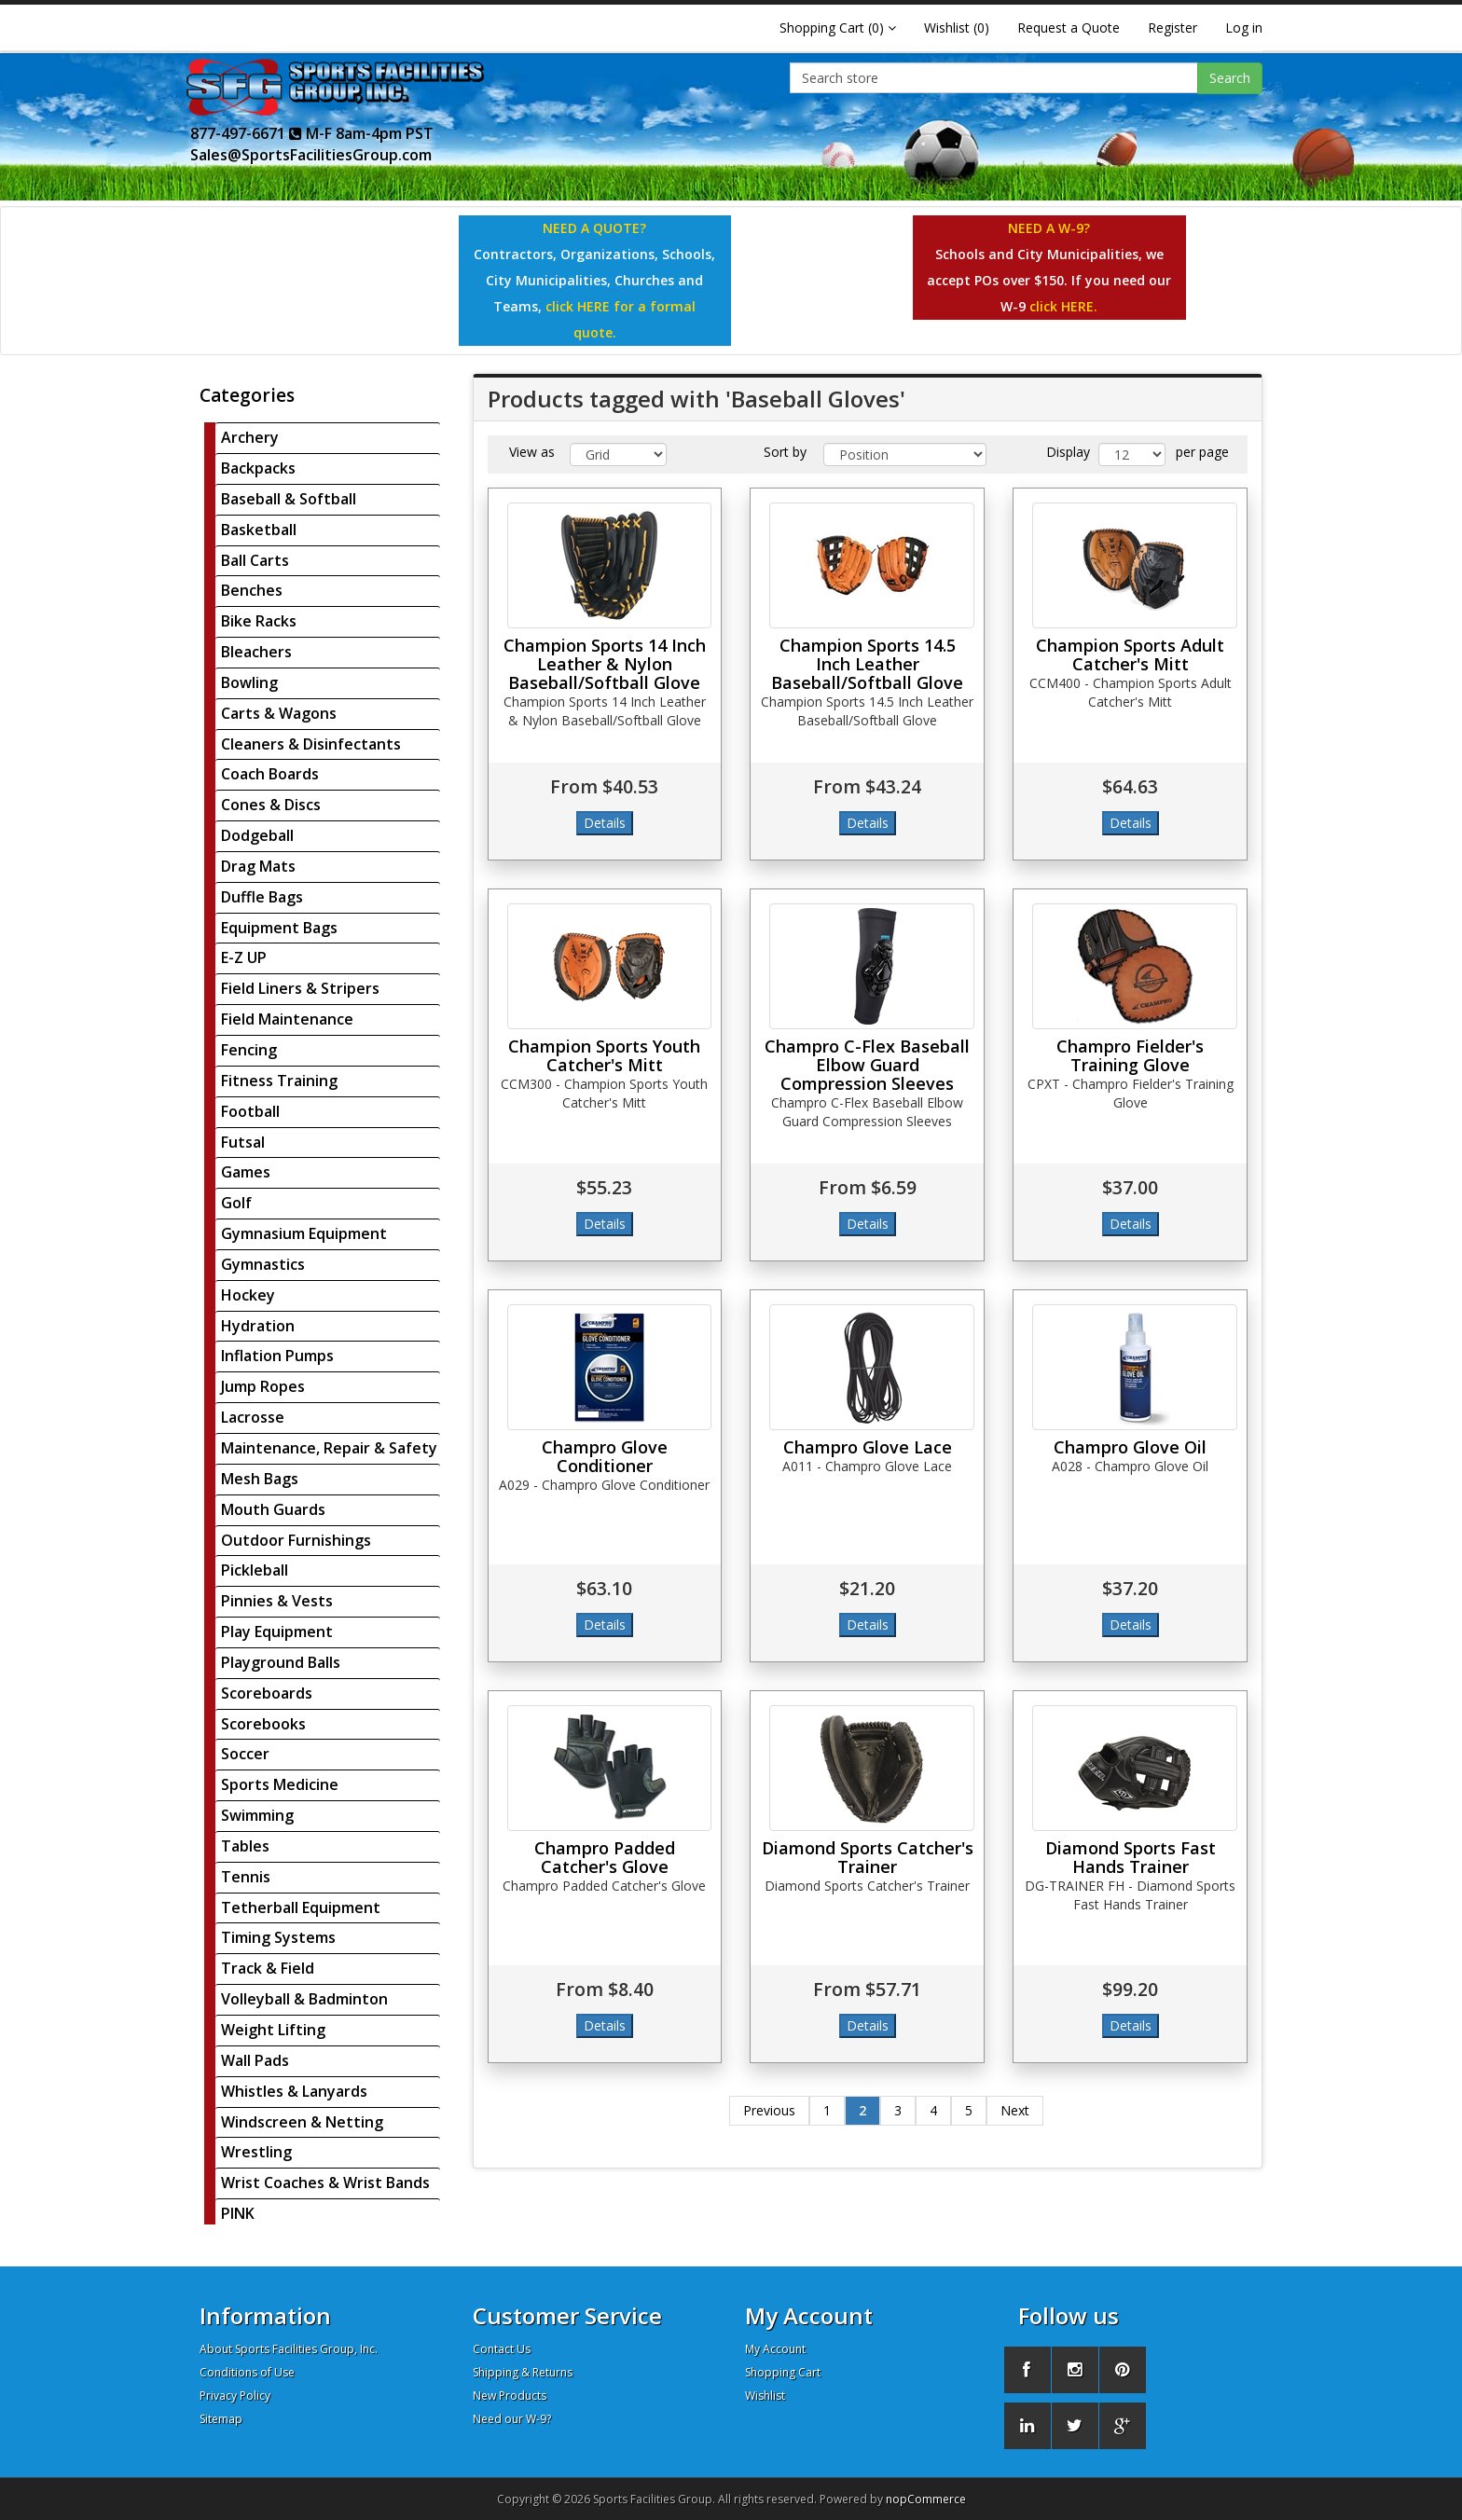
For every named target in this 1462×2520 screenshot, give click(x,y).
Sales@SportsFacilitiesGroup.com (311, 155)
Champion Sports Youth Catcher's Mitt (604, 1055)
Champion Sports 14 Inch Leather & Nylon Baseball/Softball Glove (604, 664)
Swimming (257, 1815)
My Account (775, 2349)
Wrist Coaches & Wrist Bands (325, 2182)
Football (250, 1111)
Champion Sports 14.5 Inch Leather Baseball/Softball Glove (867, 664)
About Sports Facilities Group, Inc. (289, 2349)
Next (1014, 2110)
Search (1229, 78)
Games (245, 1172)
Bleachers (256, 651)
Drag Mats (258, 866)
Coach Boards (270, 774)
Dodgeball (257, 835)
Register (1172, 27)
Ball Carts (255, 560)
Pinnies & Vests (277, 1600)
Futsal (243, 1142)
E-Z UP (244, 957)
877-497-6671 (246, 133)
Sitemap (221, 2419)
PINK (238, 2213)
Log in (1243, 27)
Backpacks (258, 468)
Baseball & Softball (288, 499)
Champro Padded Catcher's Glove (604, 1857)
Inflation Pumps (277, 1355)
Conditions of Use (247, 2372)
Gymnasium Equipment (304, 1233)
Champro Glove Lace (867, 1447)
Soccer (245, 1753)
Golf (236, 1202)
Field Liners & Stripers (300, 988)
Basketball (259, 529)
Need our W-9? (512, 2419)
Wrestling (256, 2151)
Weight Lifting (273, 2029)
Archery (250, 437)
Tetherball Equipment (300, 1907)
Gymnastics (263, 1264)
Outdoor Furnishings (296, 1540)
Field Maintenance (287, 1019)
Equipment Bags (279, 927)
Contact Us (502, 2349)
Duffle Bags (262, 897)
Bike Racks (259, 621)
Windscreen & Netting (302, 2122)
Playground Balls (280, 1662)
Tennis (245, 1876)
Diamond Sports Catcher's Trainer (867, 1857)
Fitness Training (279, 1080)
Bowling (249, 682)
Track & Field (267, 1968)
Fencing (249, 1050)
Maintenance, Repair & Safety (329, 1448)
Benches (252, 590)
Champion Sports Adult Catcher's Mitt (1130, 654)
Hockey (248, 1295)
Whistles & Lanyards (294, 2091)
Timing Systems (278, 1937)
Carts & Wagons (279, 713)
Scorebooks (263, 1724)
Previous (769, 2110)
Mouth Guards (273, 1509)
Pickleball (254, 1570)
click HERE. (1063, 306)
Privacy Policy (235, 2395)
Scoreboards (266, 1693)
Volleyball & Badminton (304, 1999)
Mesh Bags (259, 1478)
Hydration (258, 1325)
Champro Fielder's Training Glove (1130, 1055)
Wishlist (765, 2395)
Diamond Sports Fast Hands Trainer (1130, 1857)
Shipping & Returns (522, 2372)
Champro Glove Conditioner (605, 1456)
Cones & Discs (271, 804)
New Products (509, 2395)
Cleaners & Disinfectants (311, 744)
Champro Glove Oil (1130, 1447)
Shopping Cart (783, 2372)
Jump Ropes (263, 1386)
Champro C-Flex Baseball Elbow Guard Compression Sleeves (867, 1065)
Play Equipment (277, 1631)
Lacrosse (252, 1417)
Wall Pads (255, 2060)
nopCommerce (926, 2499)
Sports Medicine (279, 1784)
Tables (245, 1846)
